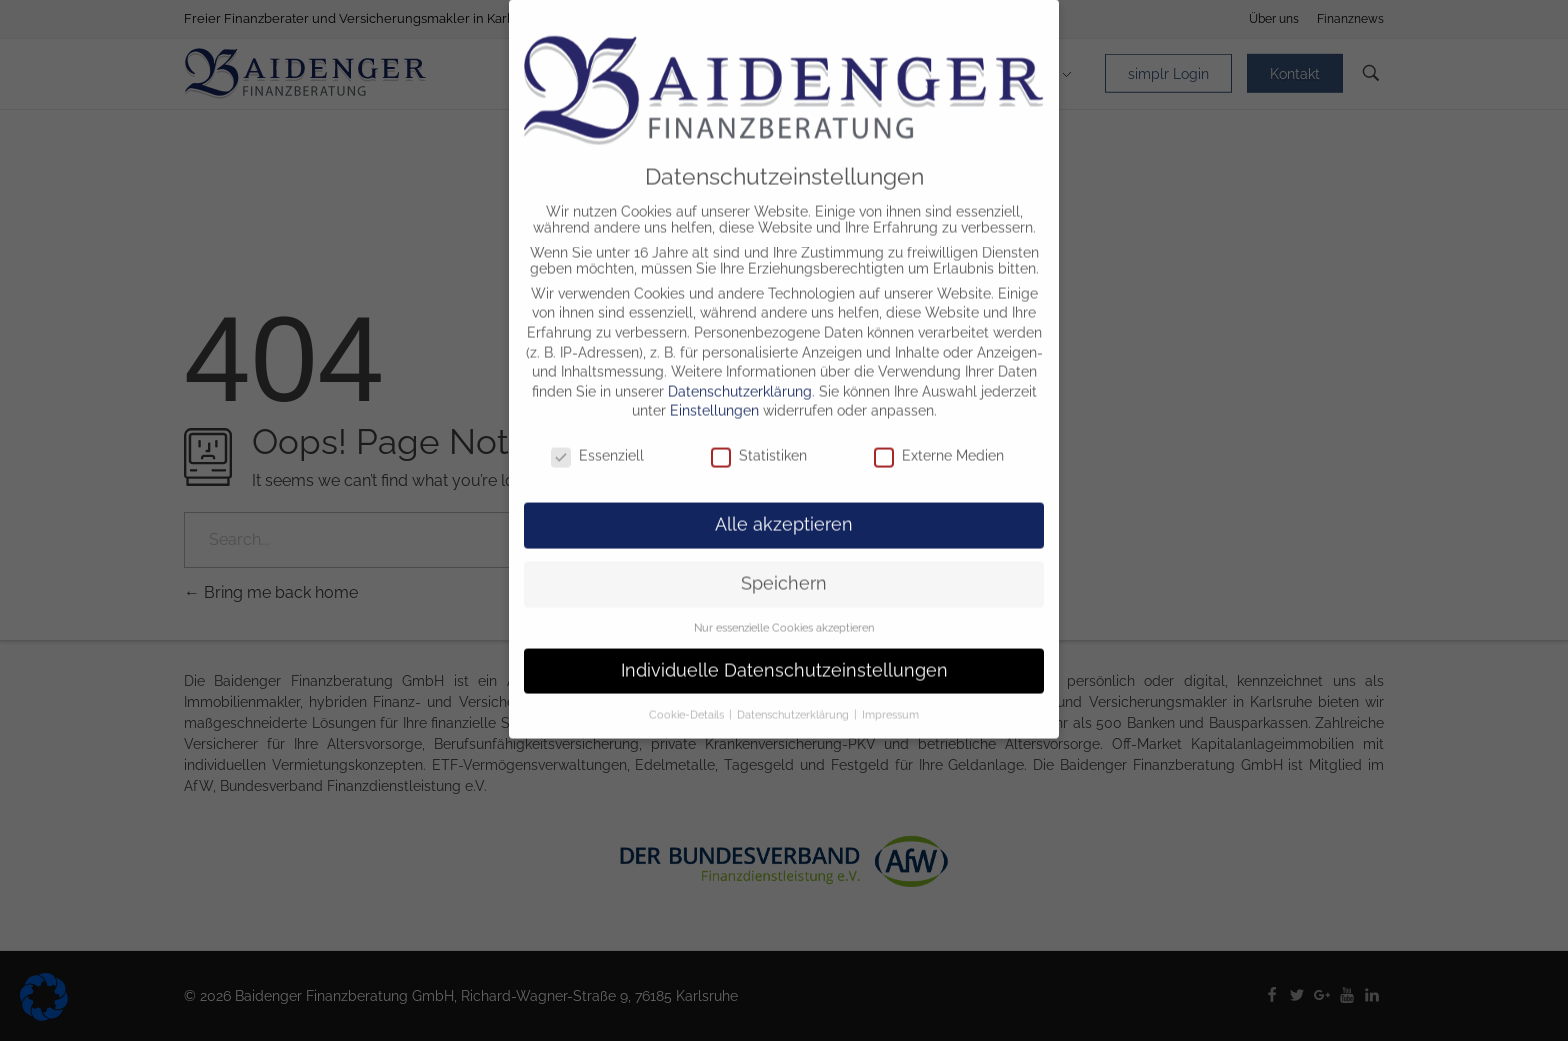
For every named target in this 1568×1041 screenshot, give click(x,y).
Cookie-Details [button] (688, 696)
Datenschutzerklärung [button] (794, 696)
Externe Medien (939, 438)
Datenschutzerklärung (740, 374)
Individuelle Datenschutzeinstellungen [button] (784, 653)
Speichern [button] (784, 566)
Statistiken (759, 438)
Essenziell (597, 438)
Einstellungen (714, 393)
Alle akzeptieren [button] (784, 507)
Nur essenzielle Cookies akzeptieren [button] (784, 610)
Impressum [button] (890, 696)
